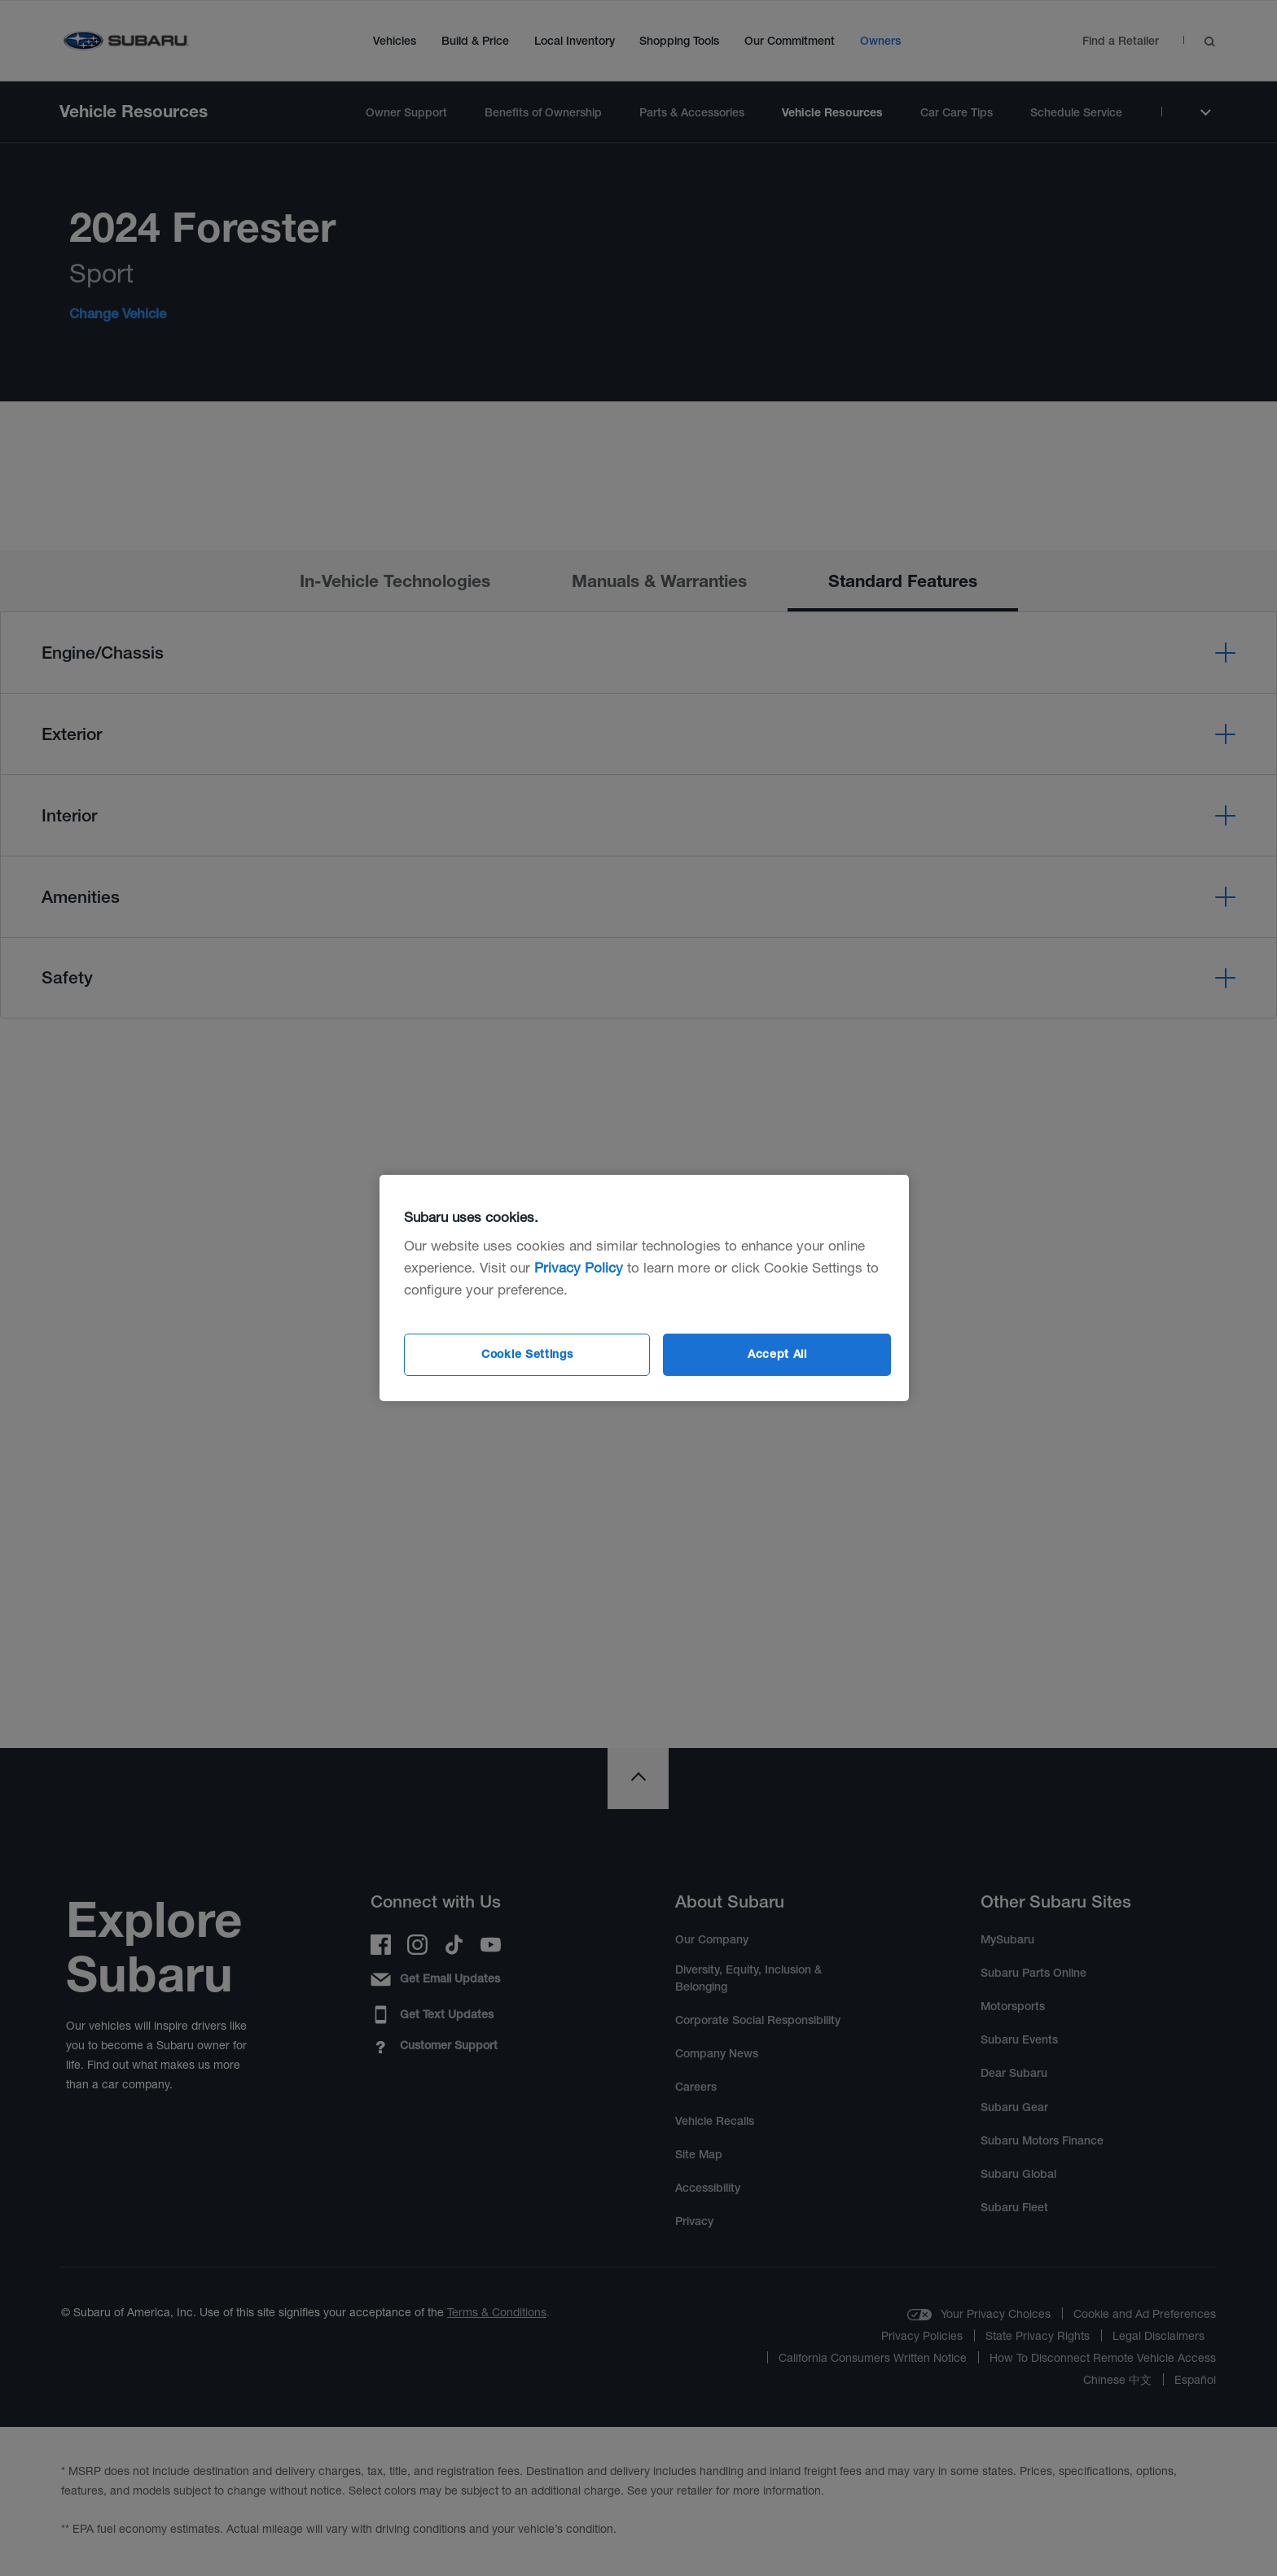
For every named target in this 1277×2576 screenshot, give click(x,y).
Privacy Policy (578, 1267)
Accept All (777, 1353)
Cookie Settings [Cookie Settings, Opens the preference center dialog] (527, 1353)
